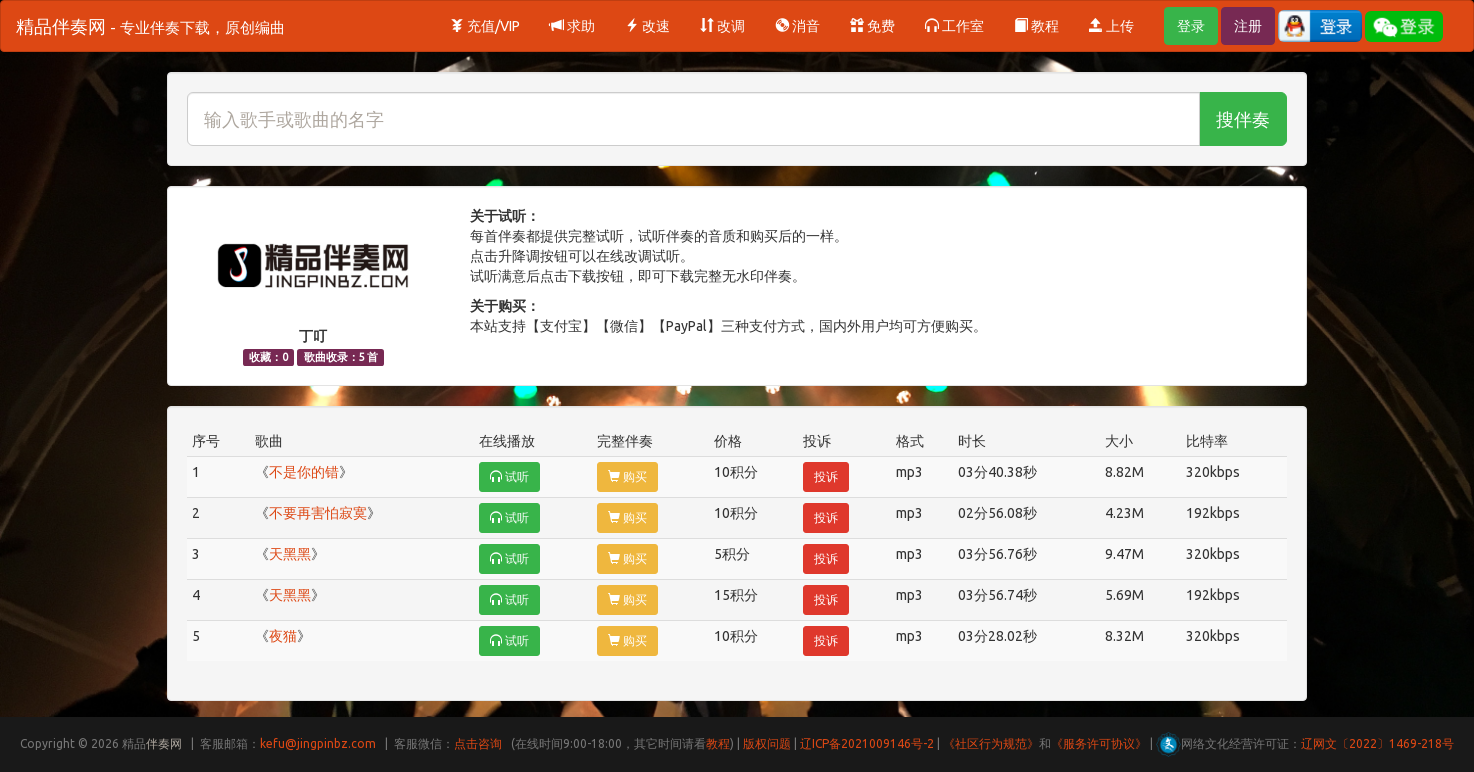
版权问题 (767, 743)
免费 (872, 26)
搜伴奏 (1243, 119)
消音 (797, 26)
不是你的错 (304, 472)
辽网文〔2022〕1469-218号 (1377, 743)
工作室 (954, 26)
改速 (647, 26)
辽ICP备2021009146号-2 (867, 743)
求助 (572, 26)
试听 (509, 476)
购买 (627, 476)
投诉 (826, 476)
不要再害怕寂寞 (318, 513)
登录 (1191, 26)
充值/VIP (485, 26)
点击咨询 (478, 743)
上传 (1111, 26)
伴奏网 (164, 743)
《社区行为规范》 (991, 743)
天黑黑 (290, 554)
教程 (1036, 26)
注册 (1248, 26)
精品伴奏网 (150, 26)
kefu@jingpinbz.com (318, 743)
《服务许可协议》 (1099, 743)
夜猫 (283, 636)
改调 (722, 26)
